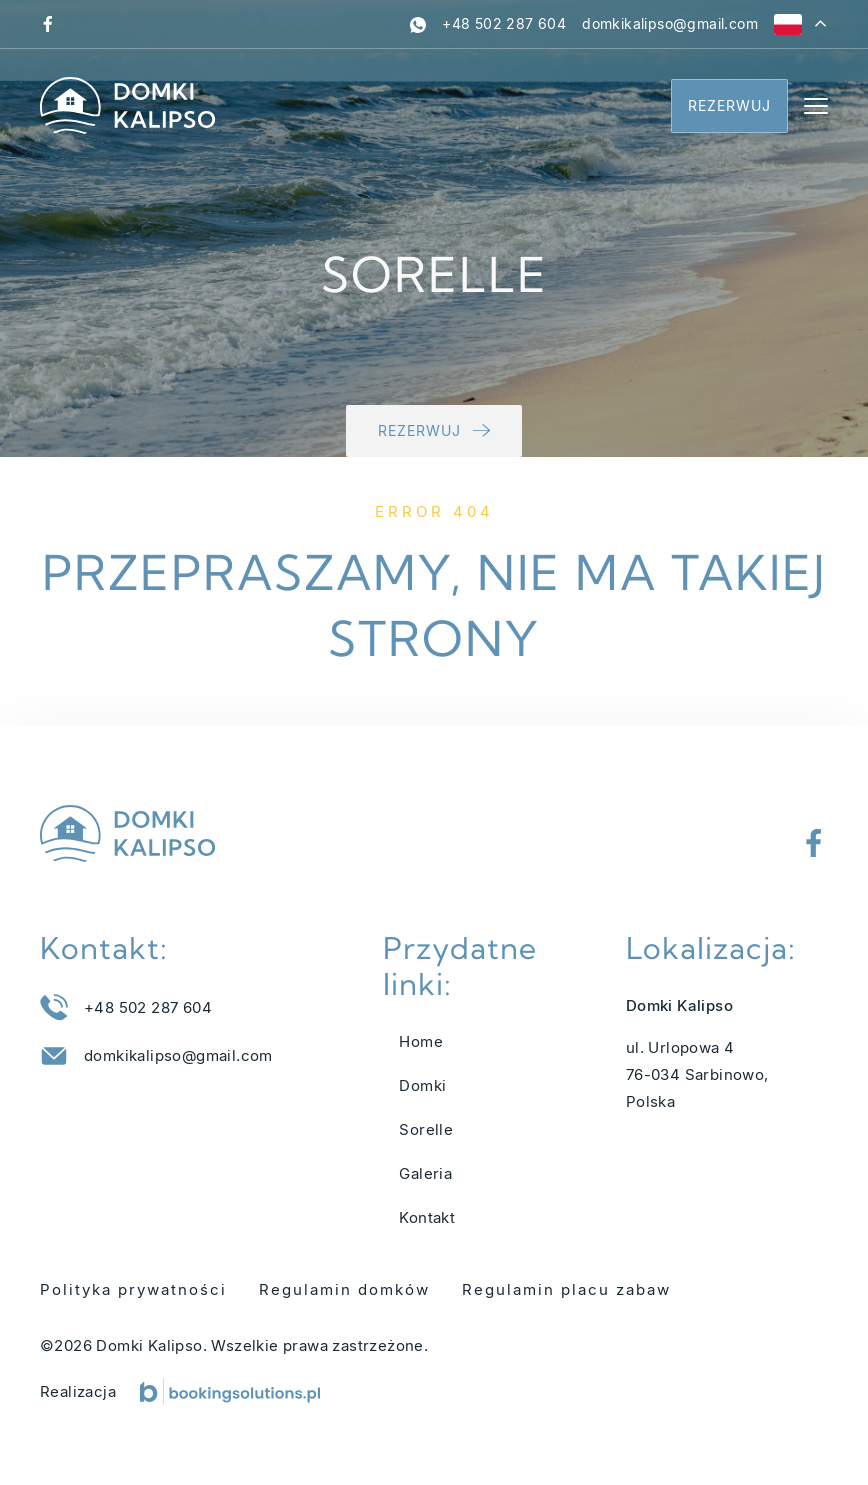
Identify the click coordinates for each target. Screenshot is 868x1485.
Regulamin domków (344, 1289)
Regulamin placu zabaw (566, 1289)
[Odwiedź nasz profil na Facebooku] (48, 24)
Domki (422, 1085)
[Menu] (816, 106)
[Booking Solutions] (230, 1391)
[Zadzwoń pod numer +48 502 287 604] (504, 24)
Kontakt (427, 1217)
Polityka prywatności (133, 1289)
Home (421, 1041)
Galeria (425, 1173)
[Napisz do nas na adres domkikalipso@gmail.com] (670, 24)
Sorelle (426, 1129)
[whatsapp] (418, 24)
